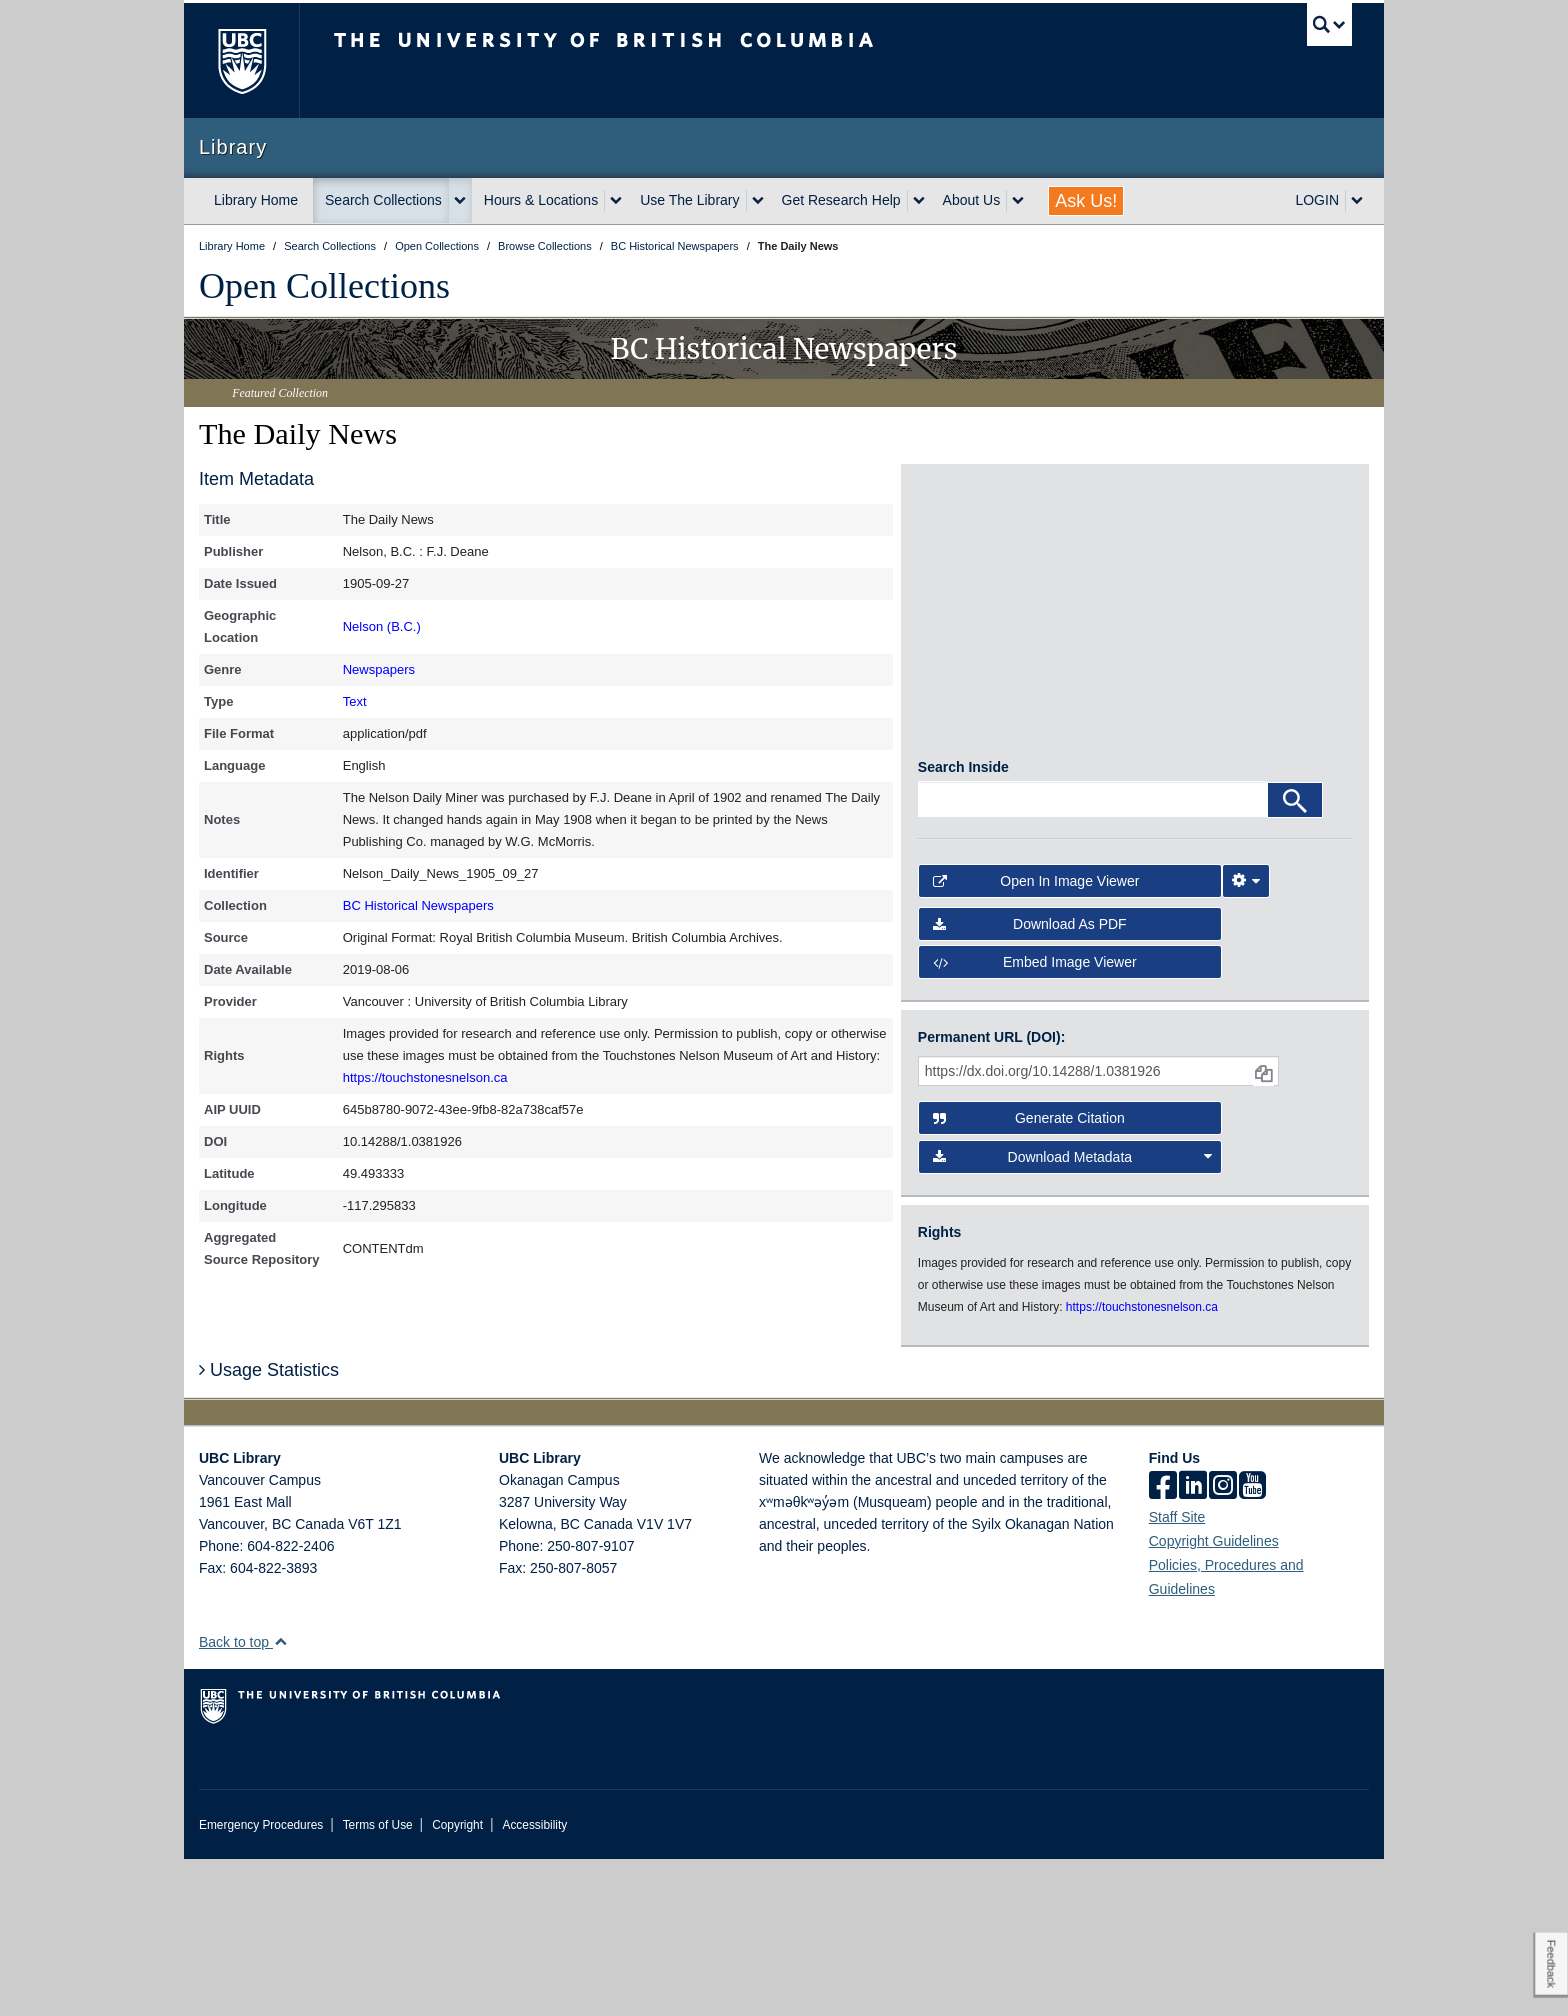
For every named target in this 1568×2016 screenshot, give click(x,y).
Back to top (243, 1799)
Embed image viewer (1035, 1119)
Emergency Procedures (261, 1982)
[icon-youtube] (1252, 1644)
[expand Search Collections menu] (460, 201)
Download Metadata (1073, 1314)
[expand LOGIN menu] (1357, 201)
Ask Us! (1086, 201)
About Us (972, 200)
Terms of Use (378, 1982)
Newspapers (379, 669)
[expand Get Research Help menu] (919, 201)
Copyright (457, 1982)
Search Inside (963, 925)
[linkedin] (1193, 1644)
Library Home (256, 200)
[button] (280, 1798)
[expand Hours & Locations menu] (616, 201)
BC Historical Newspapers (418, 905)
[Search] (1295, 958)
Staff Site (1177, 1674)
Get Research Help (841, 200)
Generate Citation (1029, 1276)
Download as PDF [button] (1030, 1081)
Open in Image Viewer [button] (1036, 1039)
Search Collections (383, 200)
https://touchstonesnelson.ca (425, 1077)
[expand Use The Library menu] (758, 201)
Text (355, 701)
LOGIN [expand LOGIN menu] (1317, 200)
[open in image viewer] (972, 552)
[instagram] (1223, 1644)
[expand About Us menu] (1018, 201)
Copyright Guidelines (1214, 1698)
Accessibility (534, 1982)
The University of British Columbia (241, 60)
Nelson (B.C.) (382, 626)
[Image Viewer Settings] (1246, 1039)
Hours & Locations (541, 200)
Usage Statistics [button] (269, 1527)
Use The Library (689, 200)
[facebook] (1163, 1644)
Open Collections (324, 286)
